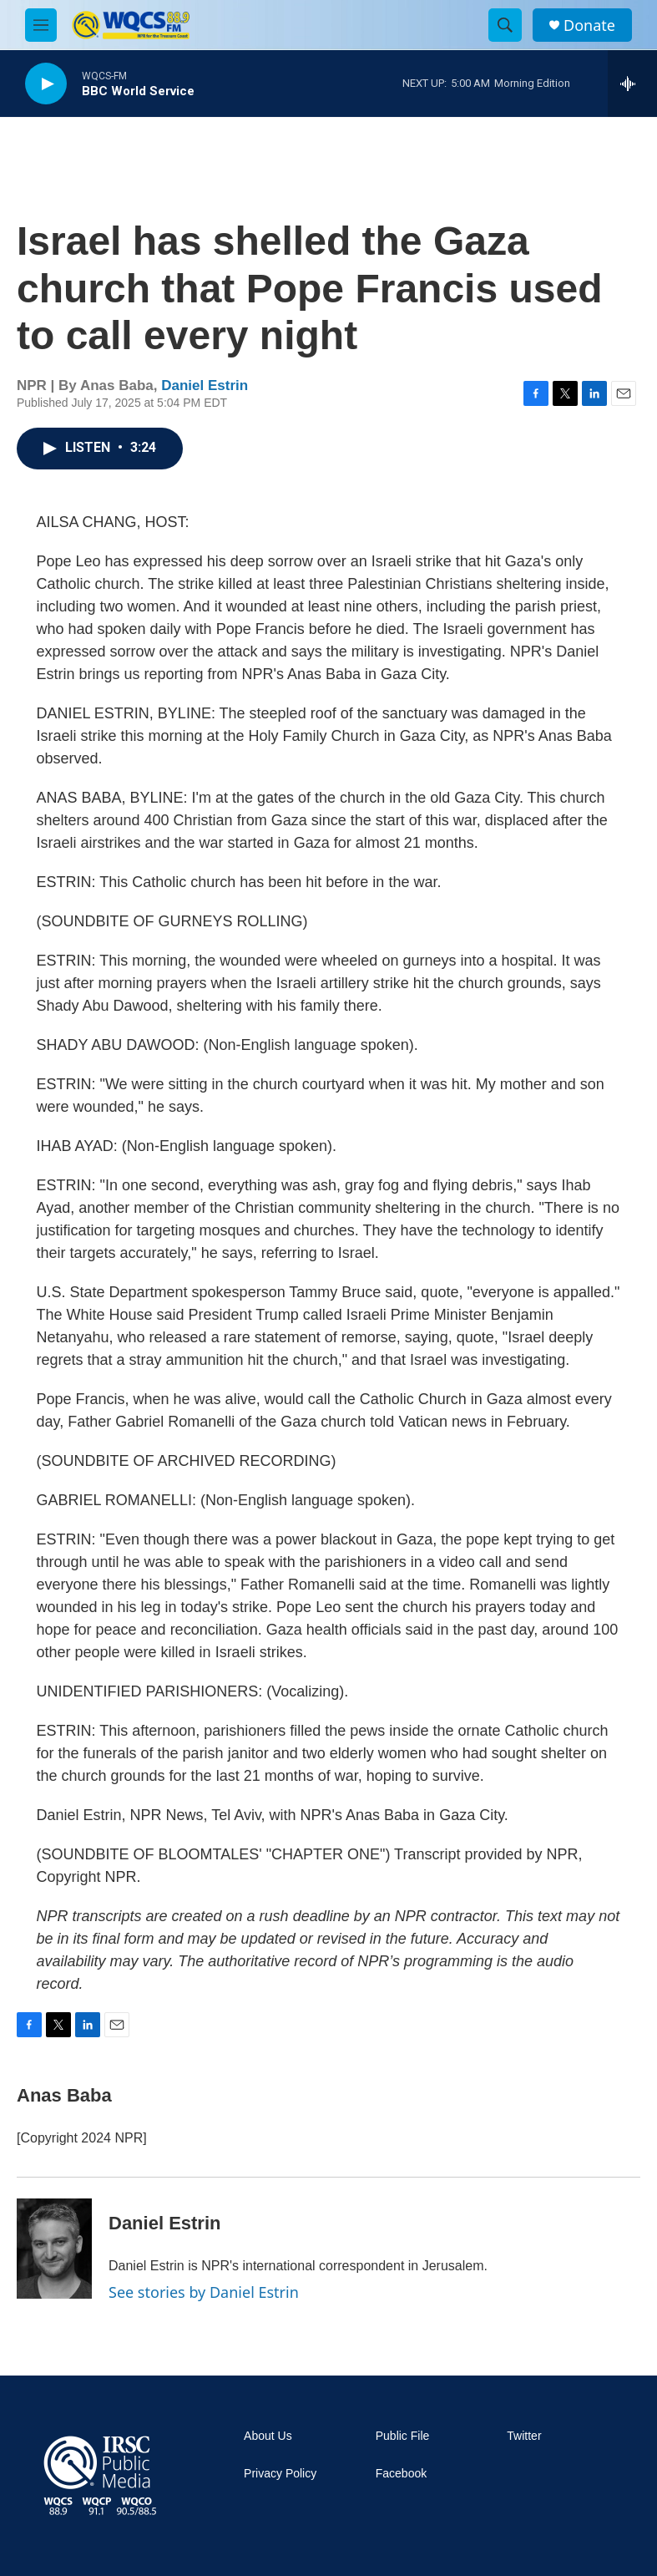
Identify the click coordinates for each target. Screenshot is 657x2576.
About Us (268, 2436)
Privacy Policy (280, 2473)
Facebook (401, 2473)
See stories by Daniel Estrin (204, 2292)
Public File (403, 2436)
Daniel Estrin (204, 385)
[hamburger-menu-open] (41, 25)
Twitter (524, 2436)
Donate (589, 25)
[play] (46, 84)
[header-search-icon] (505, 25)
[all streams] (632, 83)
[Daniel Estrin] (54, 2248)
